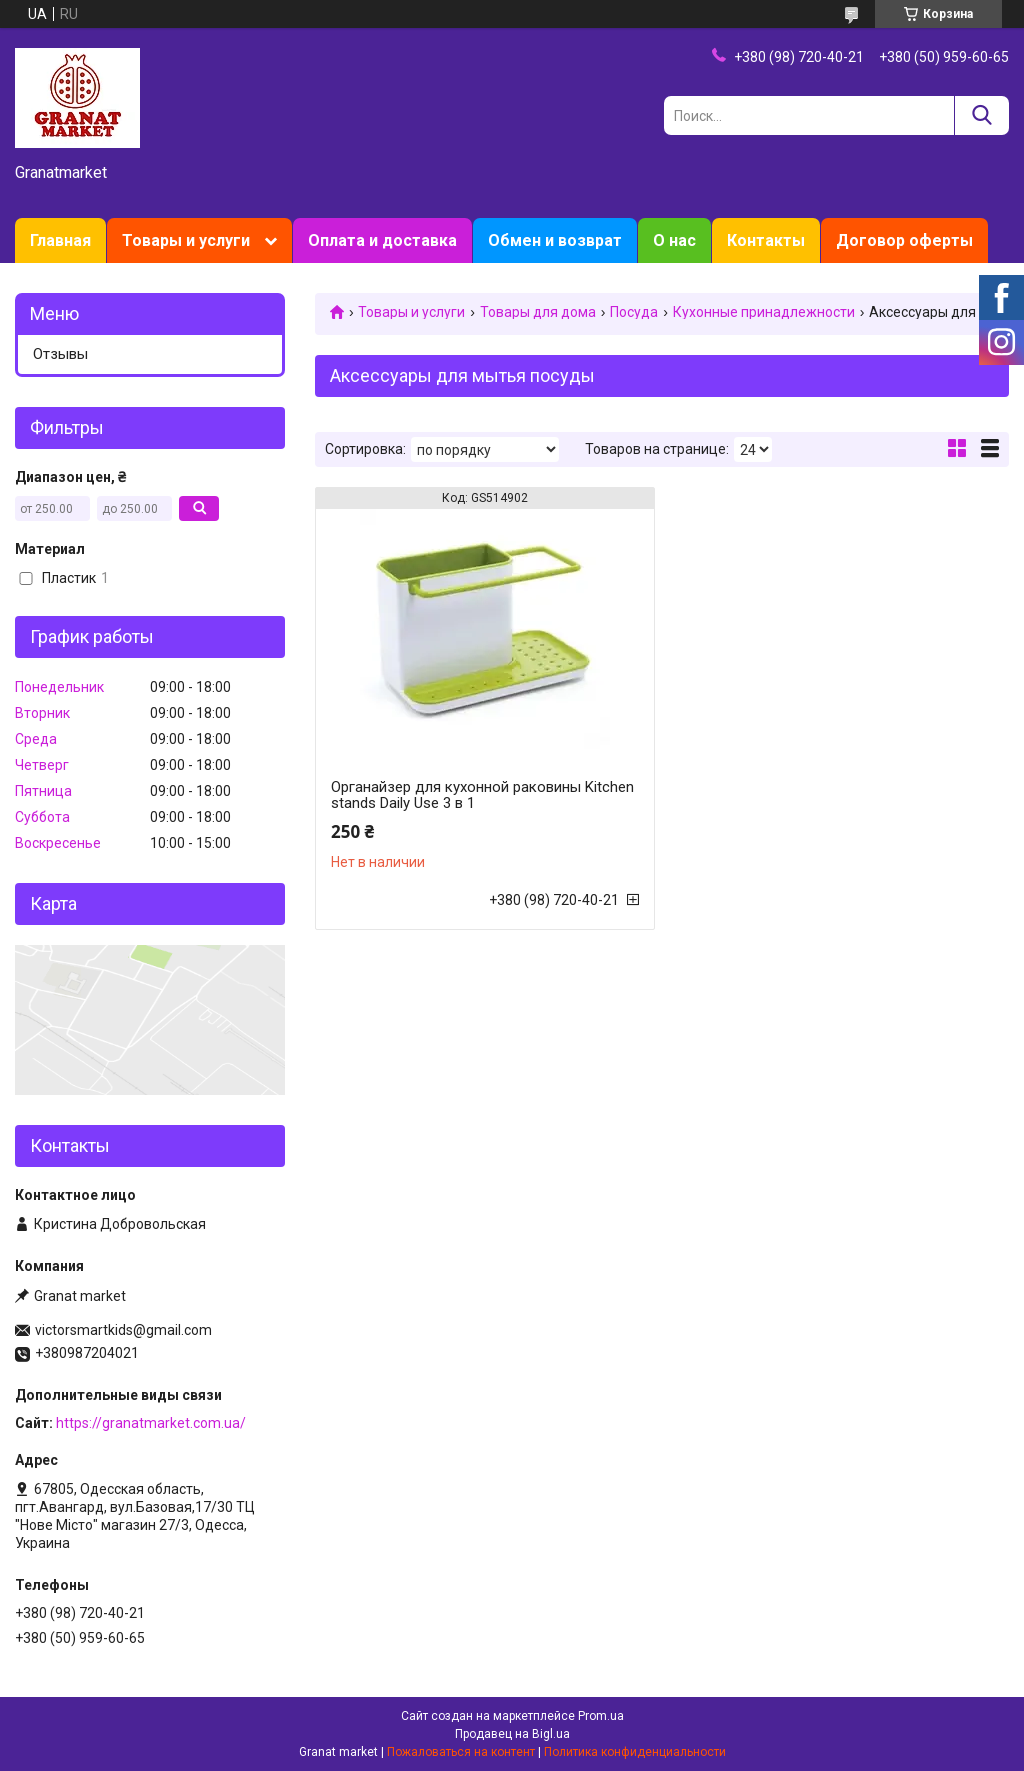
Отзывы (60, 354)
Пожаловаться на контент (461, 1752)
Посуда (634, 312)
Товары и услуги (186, 240)
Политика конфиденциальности (635, 1752)
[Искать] (981, 115)
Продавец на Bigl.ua (512, 1734)
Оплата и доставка (382, 240)
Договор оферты (904, 240)
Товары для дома (538, 312)
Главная (60, 240)
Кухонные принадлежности (764, 312)
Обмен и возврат (555, 240)
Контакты (766, 240)
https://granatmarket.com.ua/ (151, 1423)
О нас (674, 240)
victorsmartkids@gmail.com (123, 1330)
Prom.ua (601, 1716)
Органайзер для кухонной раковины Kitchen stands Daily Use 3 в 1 (482, 795)
